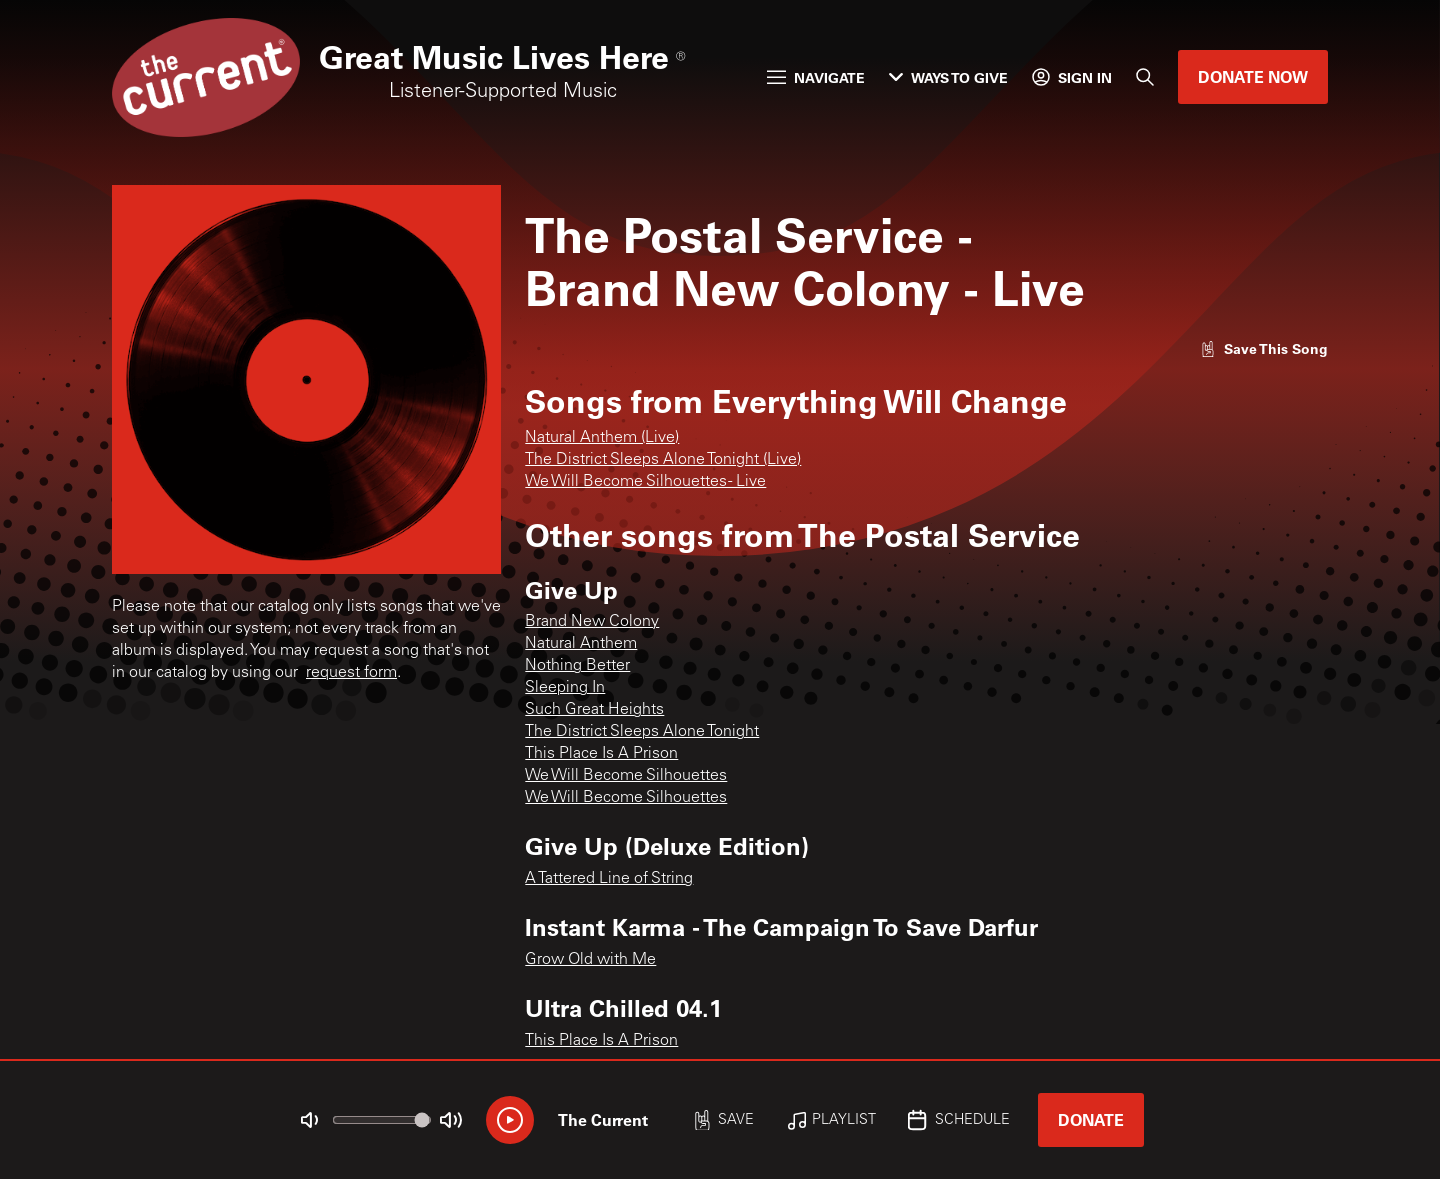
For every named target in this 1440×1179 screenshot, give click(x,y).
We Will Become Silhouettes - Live (645, 482)
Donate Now (1253, 76)
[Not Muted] (310, 1120)
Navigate (816, 77)
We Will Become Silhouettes (626, 776)
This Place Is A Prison (601, 754)
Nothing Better (577, 666)
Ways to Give (948, 77)
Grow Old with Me (590, 960)
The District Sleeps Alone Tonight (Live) (663, 460)
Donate (1091, 1119)
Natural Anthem (581, 644)
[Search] (1145, 77)
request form (351, 673)
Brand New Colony (592, 622)
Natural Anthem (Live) (602, 438)
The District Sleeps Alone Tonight (642, 732)
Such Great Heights (594, 710)
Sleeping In (565, 688)
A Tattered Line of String (609, 879)
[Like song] (1264, 348)
